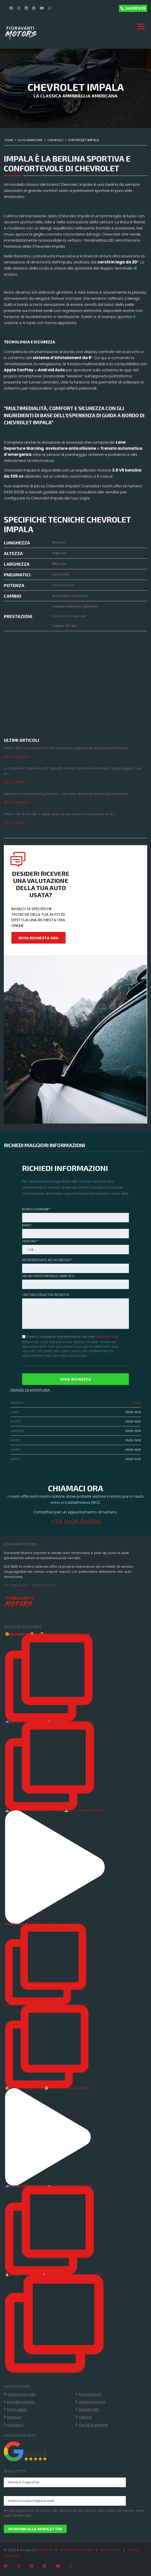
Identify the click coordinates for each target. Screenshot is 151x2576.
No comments (17, 757)
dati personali (107, 1336)
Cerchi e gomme (93, 2425)
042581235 (135, 8)
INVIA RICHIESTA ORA (38, 938)
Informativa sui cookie (76, 2550)
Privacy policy (110, 2550)
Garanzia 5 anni (92, 2402)
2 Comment (15, 782)
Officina (85, 2417)
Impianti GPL (89, 2409)
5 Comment (15, 823)
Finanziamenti (90, 2394)
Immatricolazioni (21, 2402)
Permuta (14, 2417)
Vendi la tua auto (21, 2394)
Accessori (15, 2425)
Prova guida (17, 2409)
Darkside (45, 2550)
